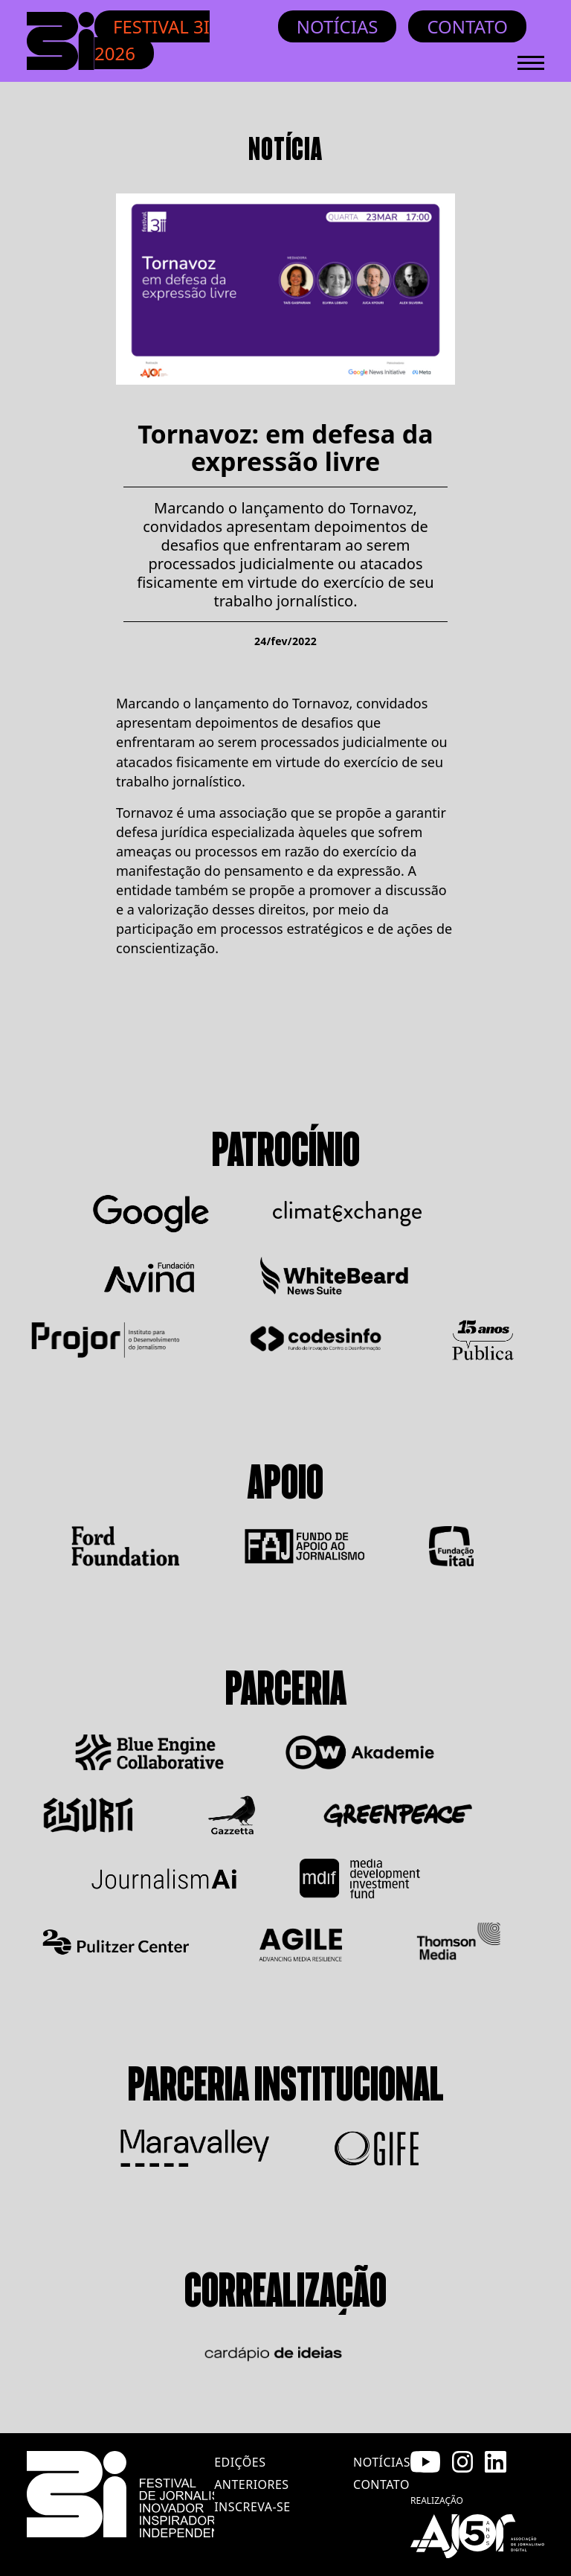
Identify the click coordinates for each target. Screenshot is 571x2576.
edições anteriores (251, 2473)
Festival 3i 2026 (152, 39)
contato (381, 2484)
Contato (467, 26)
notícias (381, 2462)
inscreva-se (252, 2507)
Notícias (337, 26)
